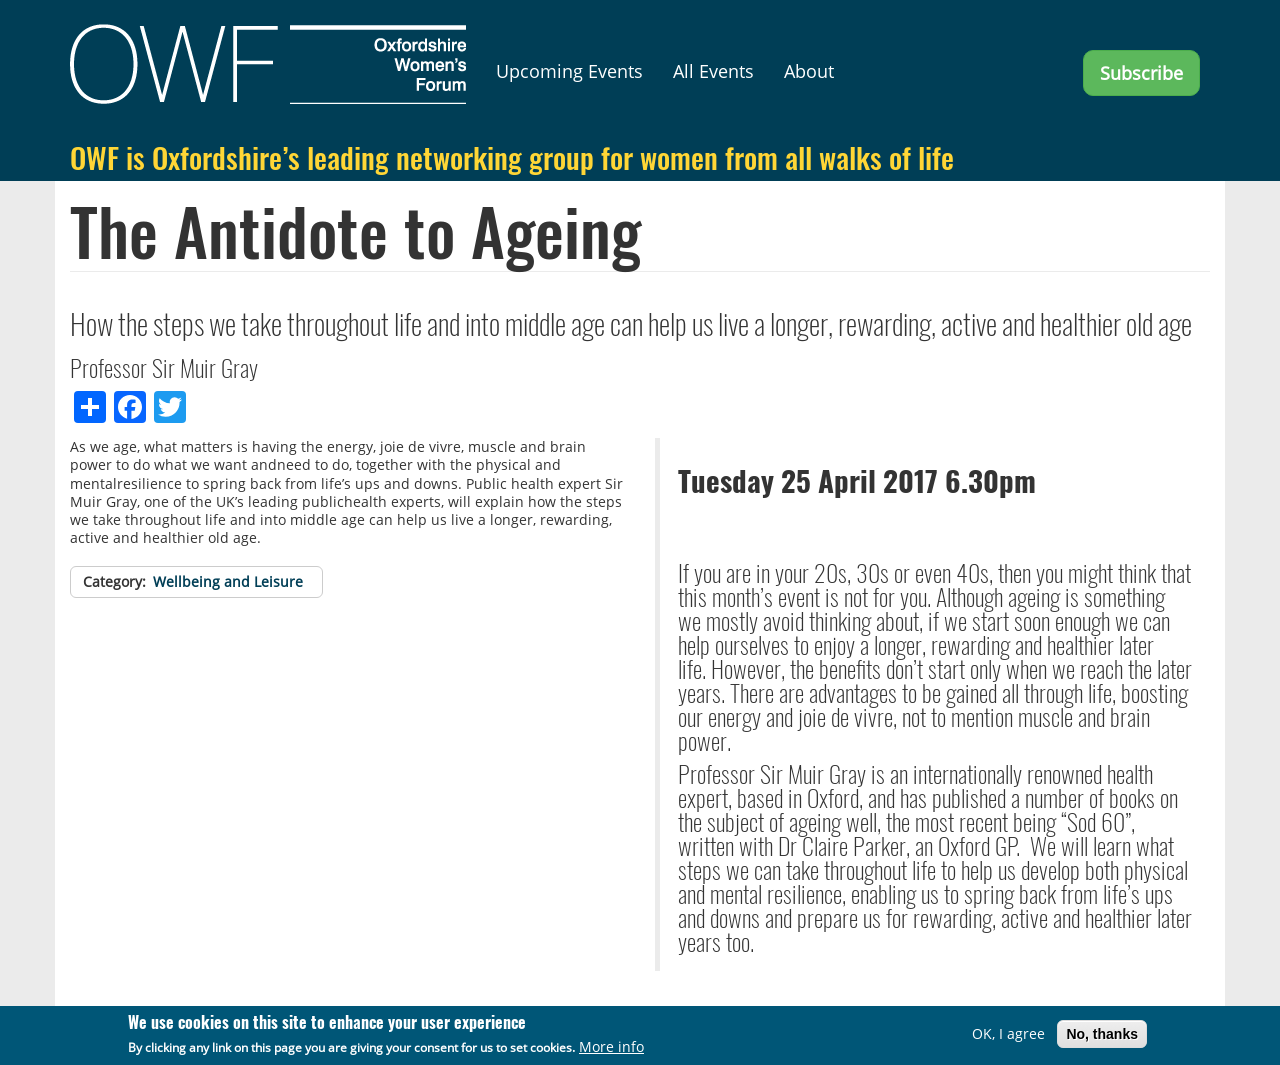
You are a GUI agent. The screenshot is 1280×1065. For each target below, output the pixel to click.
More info (611, 1049)
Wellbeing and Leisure (228, 581)
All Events (713, 71)
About (809, 71)
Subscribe (1141, 73)
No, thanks (1102, 1036)
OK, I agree (1008, 1036)
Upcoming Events (569, 71)
